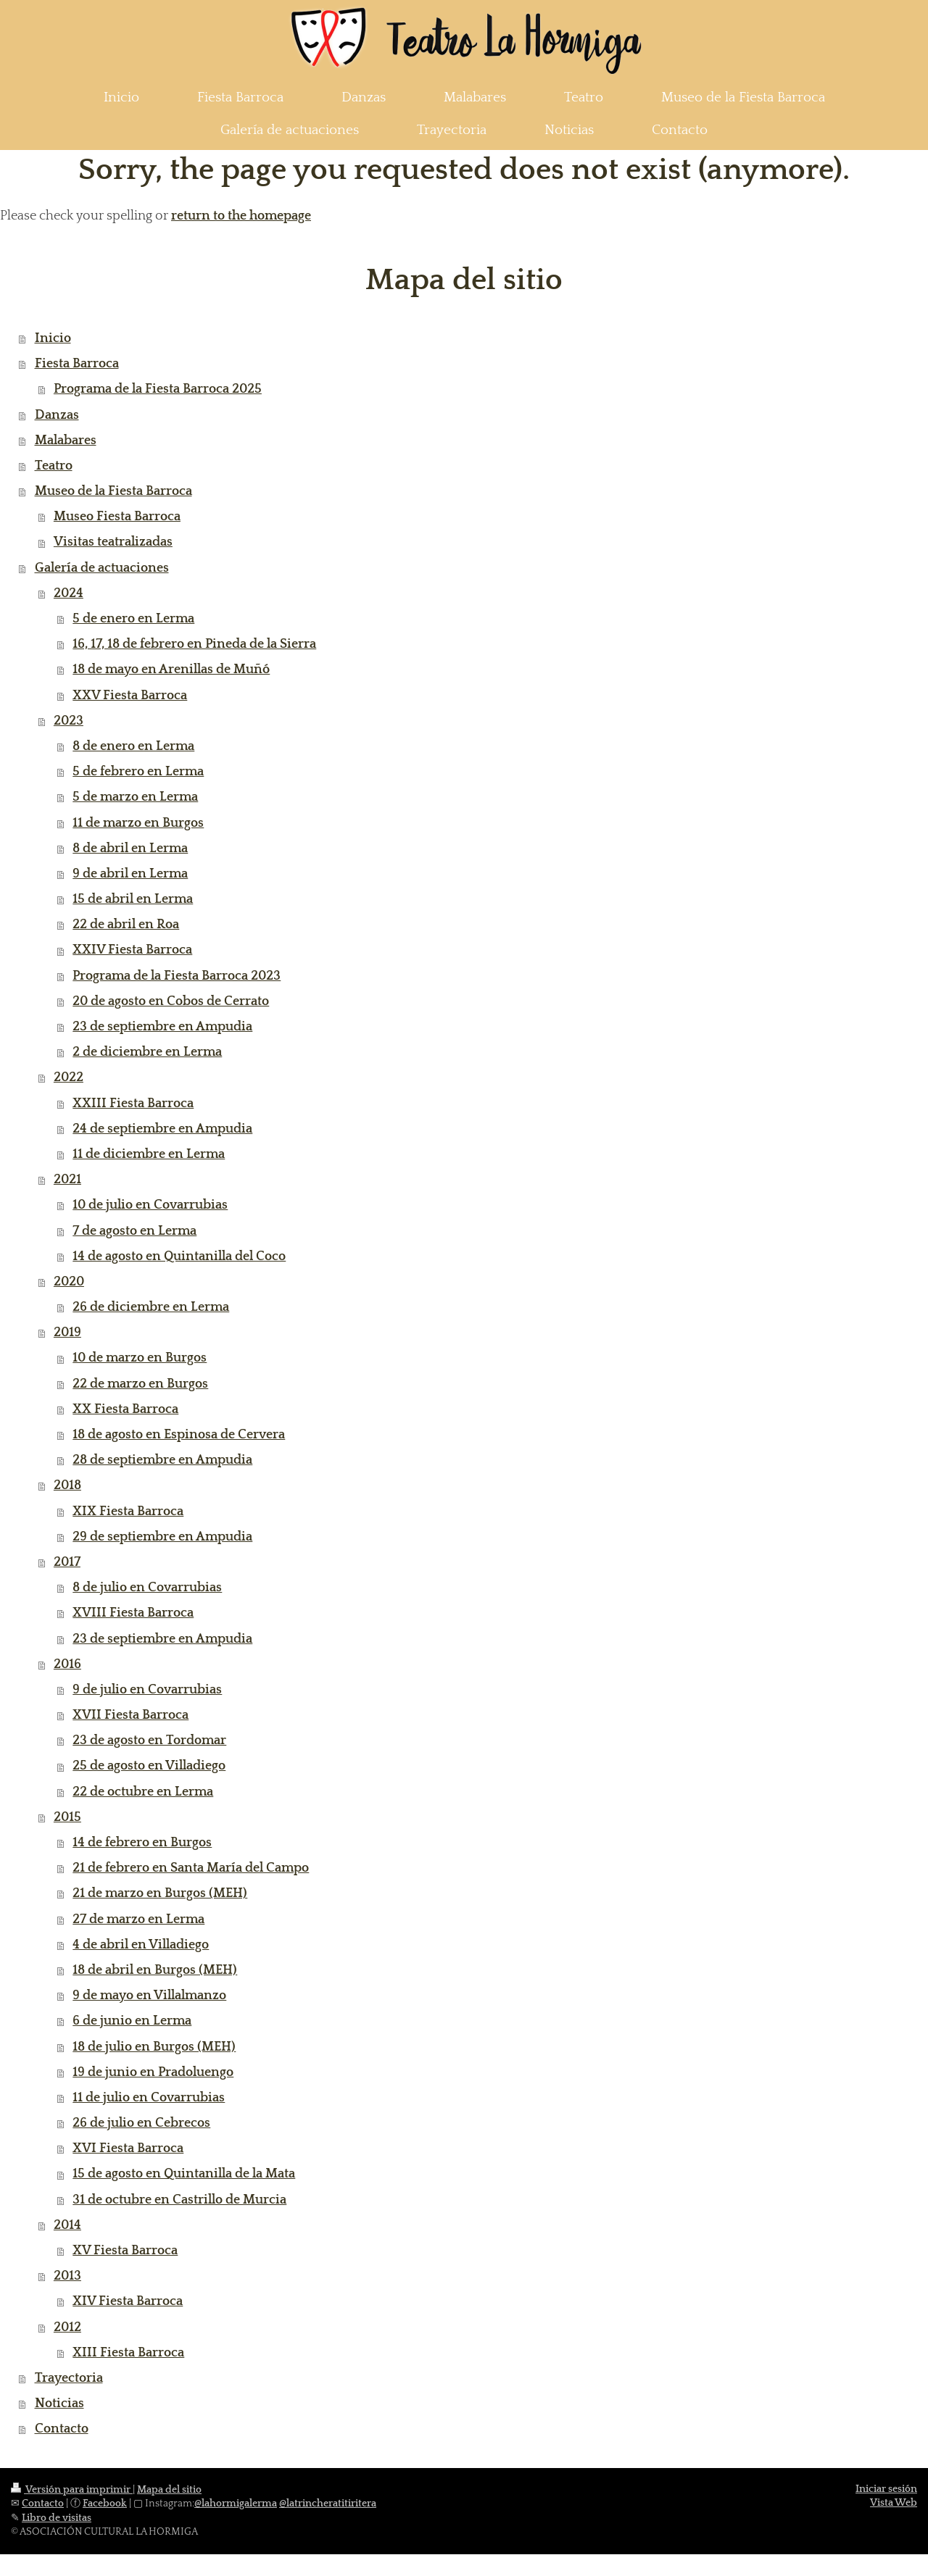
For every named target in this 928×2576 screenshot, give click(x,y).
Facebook (105, 2503)
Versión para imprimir (72, 2490)
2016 (67, 1664)
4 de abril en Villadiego (140, 1945)
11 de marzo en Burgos (138, 823)
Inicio (53, 338)
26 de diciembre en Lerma (150, 1307)
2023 (68, 721)
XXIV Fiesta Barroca (132, 950)
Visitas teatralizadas (113, 542)
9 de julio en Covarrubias (147, 1690)
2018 (67, 1485)
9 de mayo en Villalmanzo (149, 1995)
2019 (67, 1332)
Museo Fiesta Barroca (117, 516)
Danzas (57, 415)
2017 (67, 1562)
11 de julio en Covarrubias (148, 2098)
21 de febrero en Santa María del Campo (190, 1868)
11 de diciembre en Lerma (148, 1154)
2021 (67, 1179)
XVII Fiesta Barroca (130, 1715)
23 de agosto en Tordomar (149, 1740)
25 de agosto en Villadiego (148, 1766)
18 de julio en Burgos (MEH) (154, 2047)
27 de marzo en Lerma (138, 1919)
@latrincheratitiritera (327, 2503)
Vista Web (893, 2503)
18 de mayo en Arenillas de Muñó (171, 669)
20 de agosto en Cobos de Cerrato (170, 1001)
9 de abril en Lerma (130, 874)
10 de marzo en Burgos (139, 1358)
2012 (67, 2327)
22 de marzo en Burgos (140, 1384)
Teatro (53, 466)
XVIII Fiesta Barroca (133, 1613)
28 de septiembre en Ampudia (162, 1460)
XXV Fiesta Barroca (129, 695)
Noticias (59, 2403)
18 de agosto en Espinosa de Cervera (178, 1434)
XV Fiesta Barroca (125, 2250)
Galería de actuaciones (102, 568)
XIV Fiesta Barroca (127, 2301)
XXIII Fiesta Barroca (133, 1103)
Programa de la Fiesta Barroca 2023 (176, 976)
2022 (68, 1077)
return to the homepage (241, 216)
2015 (67, 1817)
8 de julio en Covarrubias (147, 1587)
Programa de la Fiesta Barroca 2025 (158, 389)
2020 (69, 1282)
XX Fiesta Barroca (125, 1409)
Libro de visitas (56, 2518)
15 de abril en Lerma (132, 899)
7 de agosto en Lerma (134, 1231)
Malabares (65, 440)
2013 (67, 2276)
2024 (68, 593)
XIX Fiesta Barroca (127, 1511)
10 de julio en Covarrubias (150, 1205)
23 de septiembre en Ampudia (162, 1027)
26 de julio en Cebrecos (141, 2123)
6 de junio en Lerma (131, 2021)
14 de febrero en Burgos (142, 1842)
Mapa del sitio (169, 2490)
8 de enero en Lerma (133, 746)
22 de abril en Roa (125, 924)
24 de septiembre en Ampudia (162, 1129)
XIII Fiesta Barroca (128, 2353)
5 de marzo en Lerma (135, 797)
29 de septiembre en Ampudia (162, 1537)
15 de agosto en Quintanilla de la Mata (183, 2174)
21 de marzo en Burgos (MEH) (159, 1893)
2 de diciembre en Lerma (147, 1052)
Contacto (61, 2429)
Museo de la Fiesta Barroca (113, 491)
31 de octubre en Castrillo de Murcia (179, 2200)
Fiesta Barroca (77, 364)
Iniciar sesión (886, 2489)
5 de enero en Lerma (133, 619)
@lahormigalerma (235, 2503)
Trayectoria (69, 2378)
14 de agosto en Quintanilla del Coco (179, 1256)
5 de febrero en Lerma (138, 771)
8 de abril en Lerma (130, 848)
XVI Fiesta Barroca (127, 2148)
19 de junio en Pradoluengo (152, 2072)
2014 (67, 2225)
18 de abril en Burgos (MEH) (154, 1970)
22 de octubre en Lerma (142, 1792)
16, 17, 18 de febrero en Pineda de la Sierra (194, 644)
